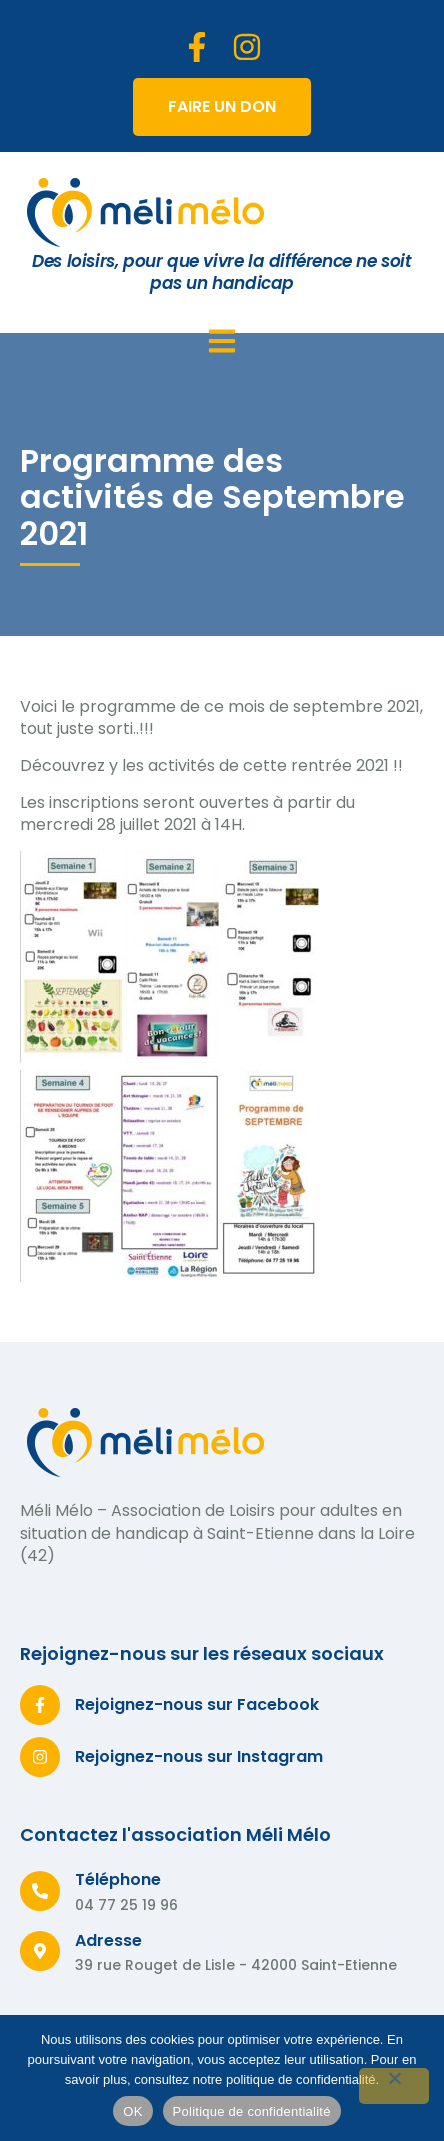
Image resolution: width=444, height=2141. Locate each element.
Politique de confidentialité (252, 2111)
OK (132, 2111)
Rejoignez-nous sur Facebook (197, 1704)
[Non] (394, 2086)
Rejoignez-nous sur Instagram (199, 1756)
